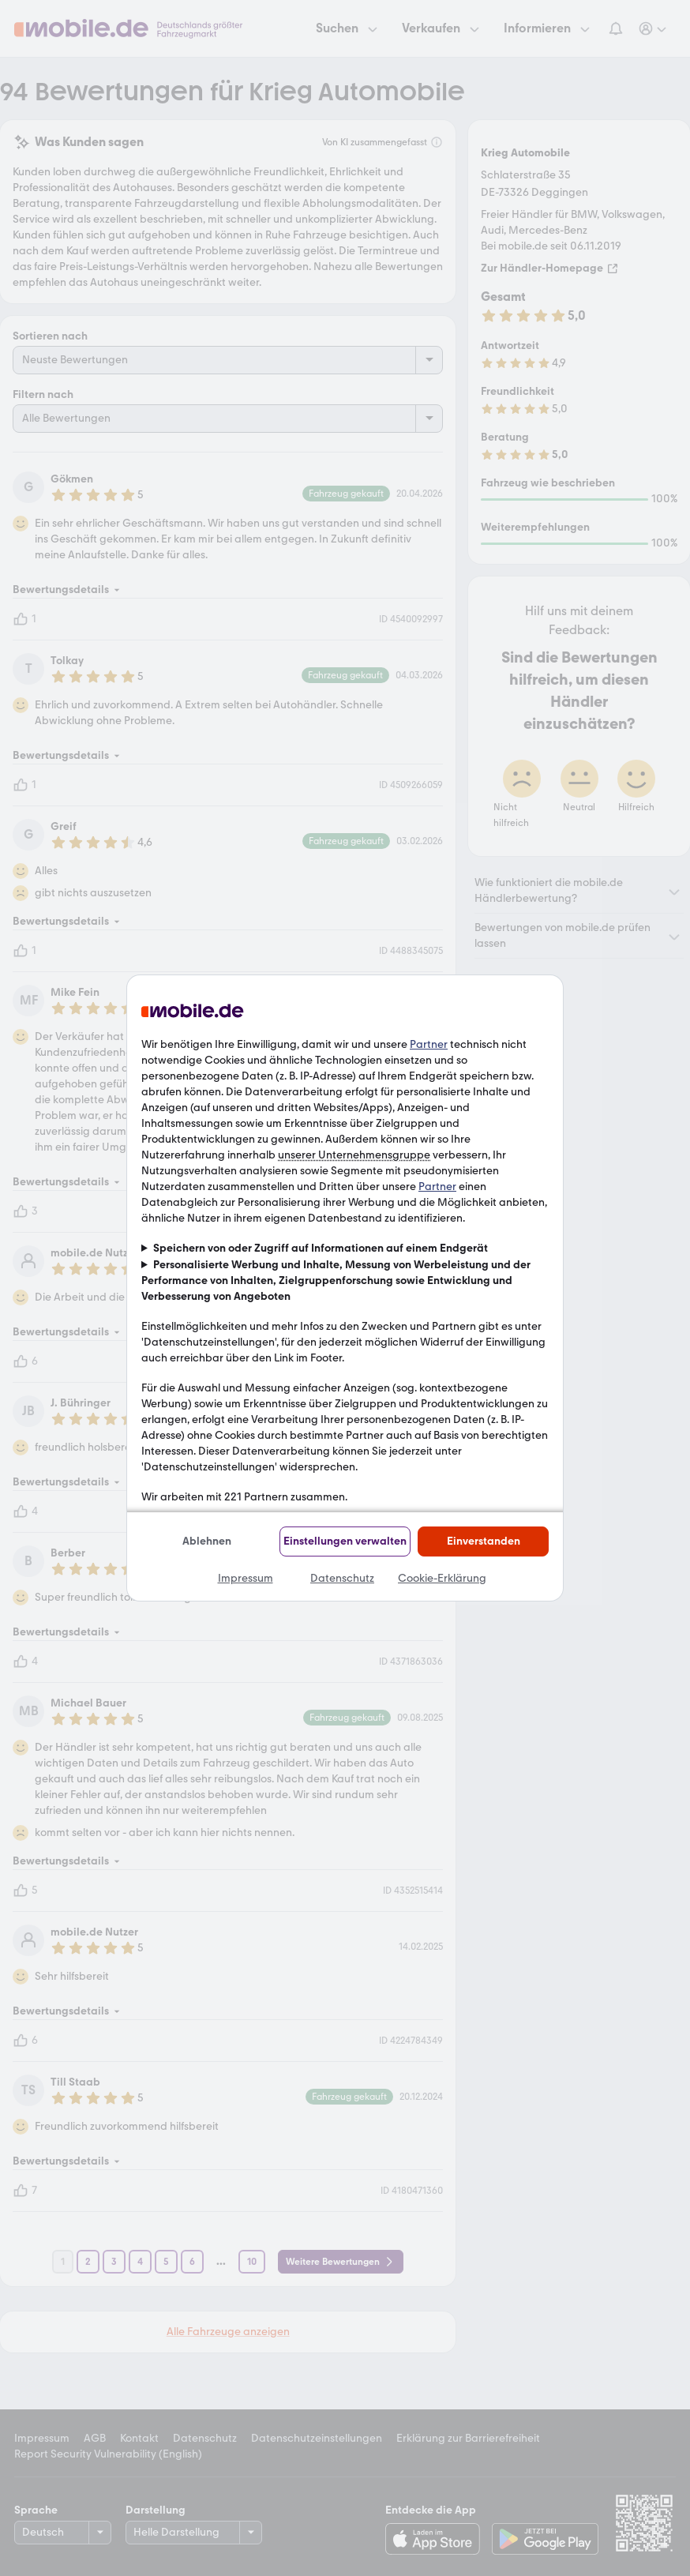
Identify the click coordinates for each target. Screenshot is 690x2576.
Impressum (245, 1578)
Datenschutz (342, 1578)
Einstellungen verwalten (345, 1541)
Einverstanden (483, 1541)
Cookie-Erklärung (442, 1578)
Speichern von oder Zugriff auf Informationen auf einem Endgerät (320, 1248)
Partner (429, 1044)
